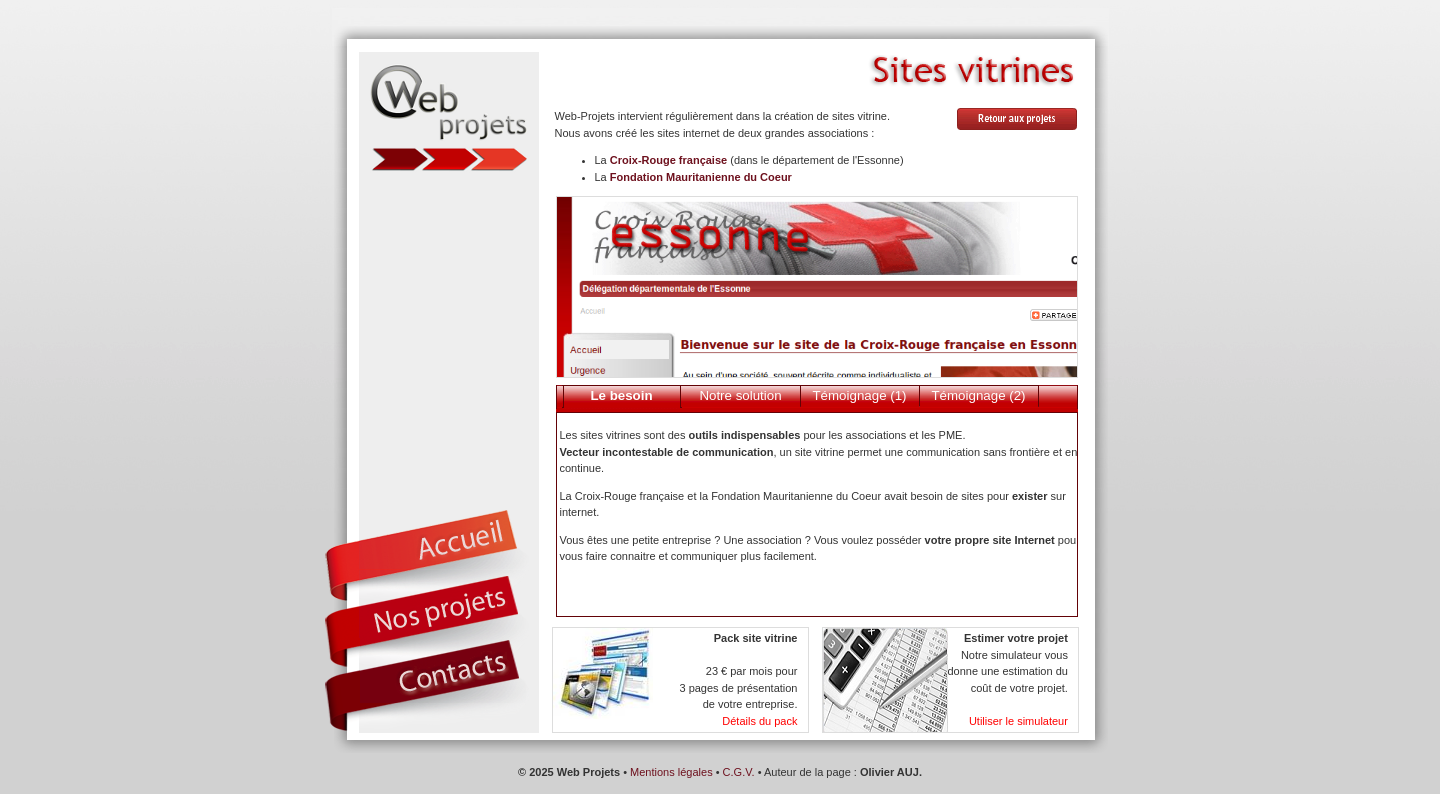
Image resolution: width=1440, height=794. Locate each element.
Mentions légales (671, 772)
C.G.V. (739, 772)
